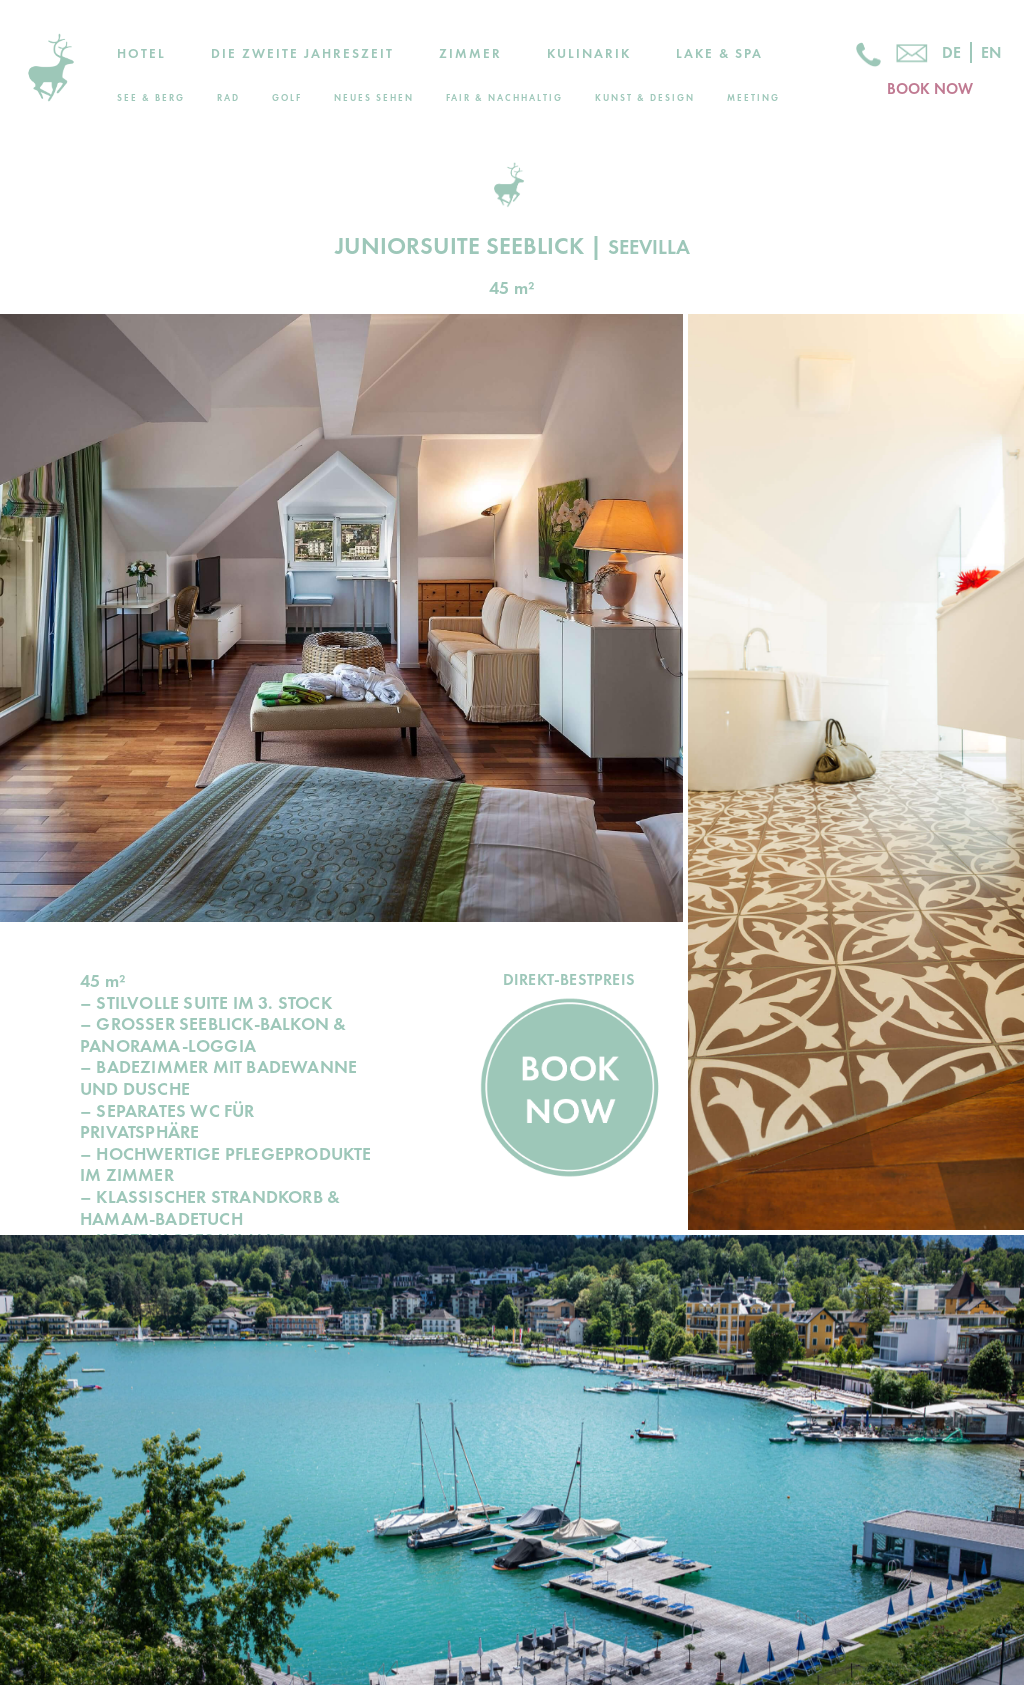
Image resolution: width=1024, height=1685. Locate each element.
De (951, 52)
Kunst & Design (645, 98)
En (991, 52)
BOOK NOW (930, 89)
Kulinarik (589, 53)
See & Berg (151, 98)
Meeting (753, 98)
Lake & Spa (719, 53)
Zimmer (470, 53)
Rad (228, 98)
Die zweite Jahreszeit (302, 53)
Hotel (141, 53)
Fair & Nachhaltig (504, 98)
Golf (287, 98)
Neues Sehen (374, 98)
